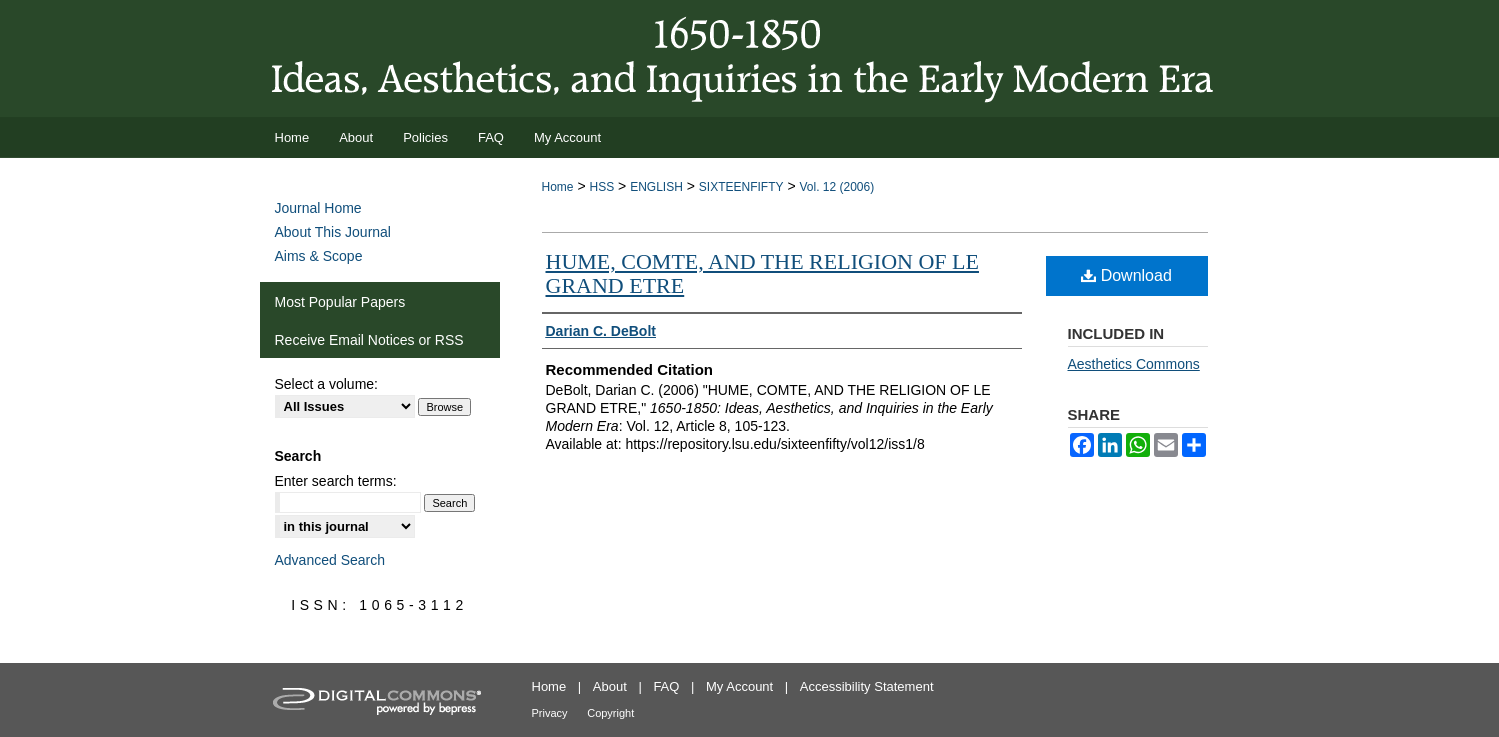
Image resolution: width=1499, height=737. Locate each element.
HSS (601, 187)
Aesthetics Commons (1134, 364)
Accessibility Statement (867, 686)
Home (558, 187)
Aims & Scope (319, 256)
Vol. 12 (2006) (836, 187)
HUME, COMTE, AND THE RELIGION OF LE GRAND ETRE (762, 273)
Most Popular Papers (340, 302)
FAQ (666, 686)
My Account (739, 686)
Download (1126, 275)
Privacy (550, 713)
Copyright (610, 713)
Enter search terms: (336, 481)
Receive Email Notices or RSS (369, 340)
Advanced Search (330, 560)
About (610, 686)
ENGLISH (656, 187)
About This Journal (333, 232)
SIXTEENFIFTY (741, 187)
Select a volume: (327, 384)
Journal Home (318, 208)
